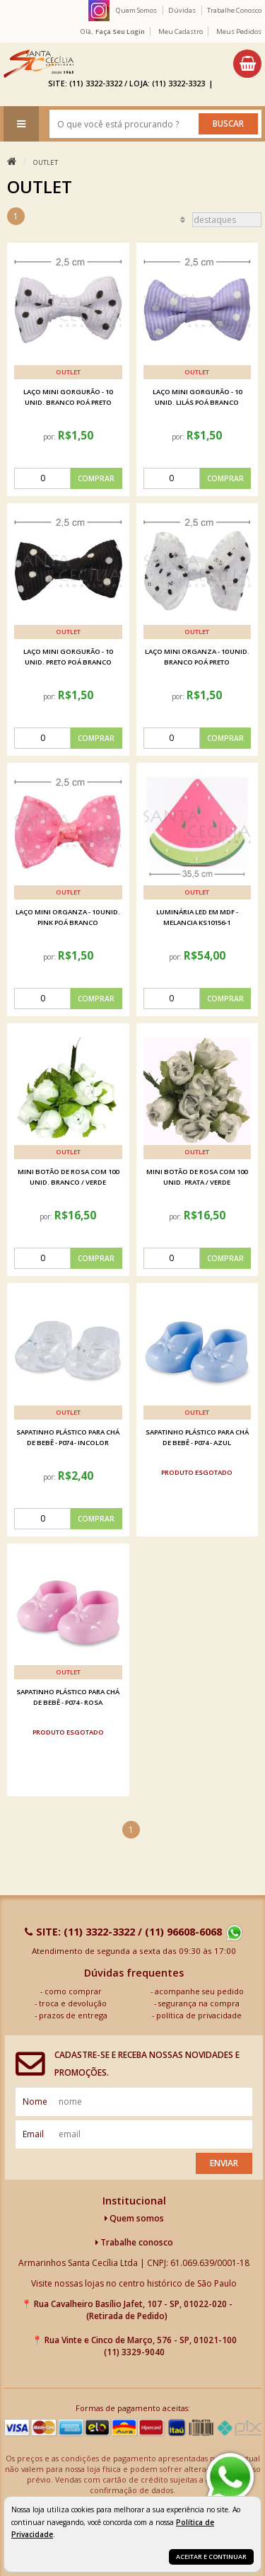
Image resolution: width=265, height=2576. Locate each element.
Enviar (224, 2163)
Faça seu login (120, 31)
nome (35, 2101)
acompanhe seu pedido (199, 1991)
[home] (38, 64)
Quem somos (134, 2218)
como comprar (73, 1991)
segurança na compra (199, 2003)
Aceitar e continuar (211, 2556)
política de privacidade (199, 2015)
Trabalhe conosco (134, 2242)
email (33, 2134)
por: (50, 437)
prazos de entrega (73, 2015)
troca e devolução (73, 2003)
